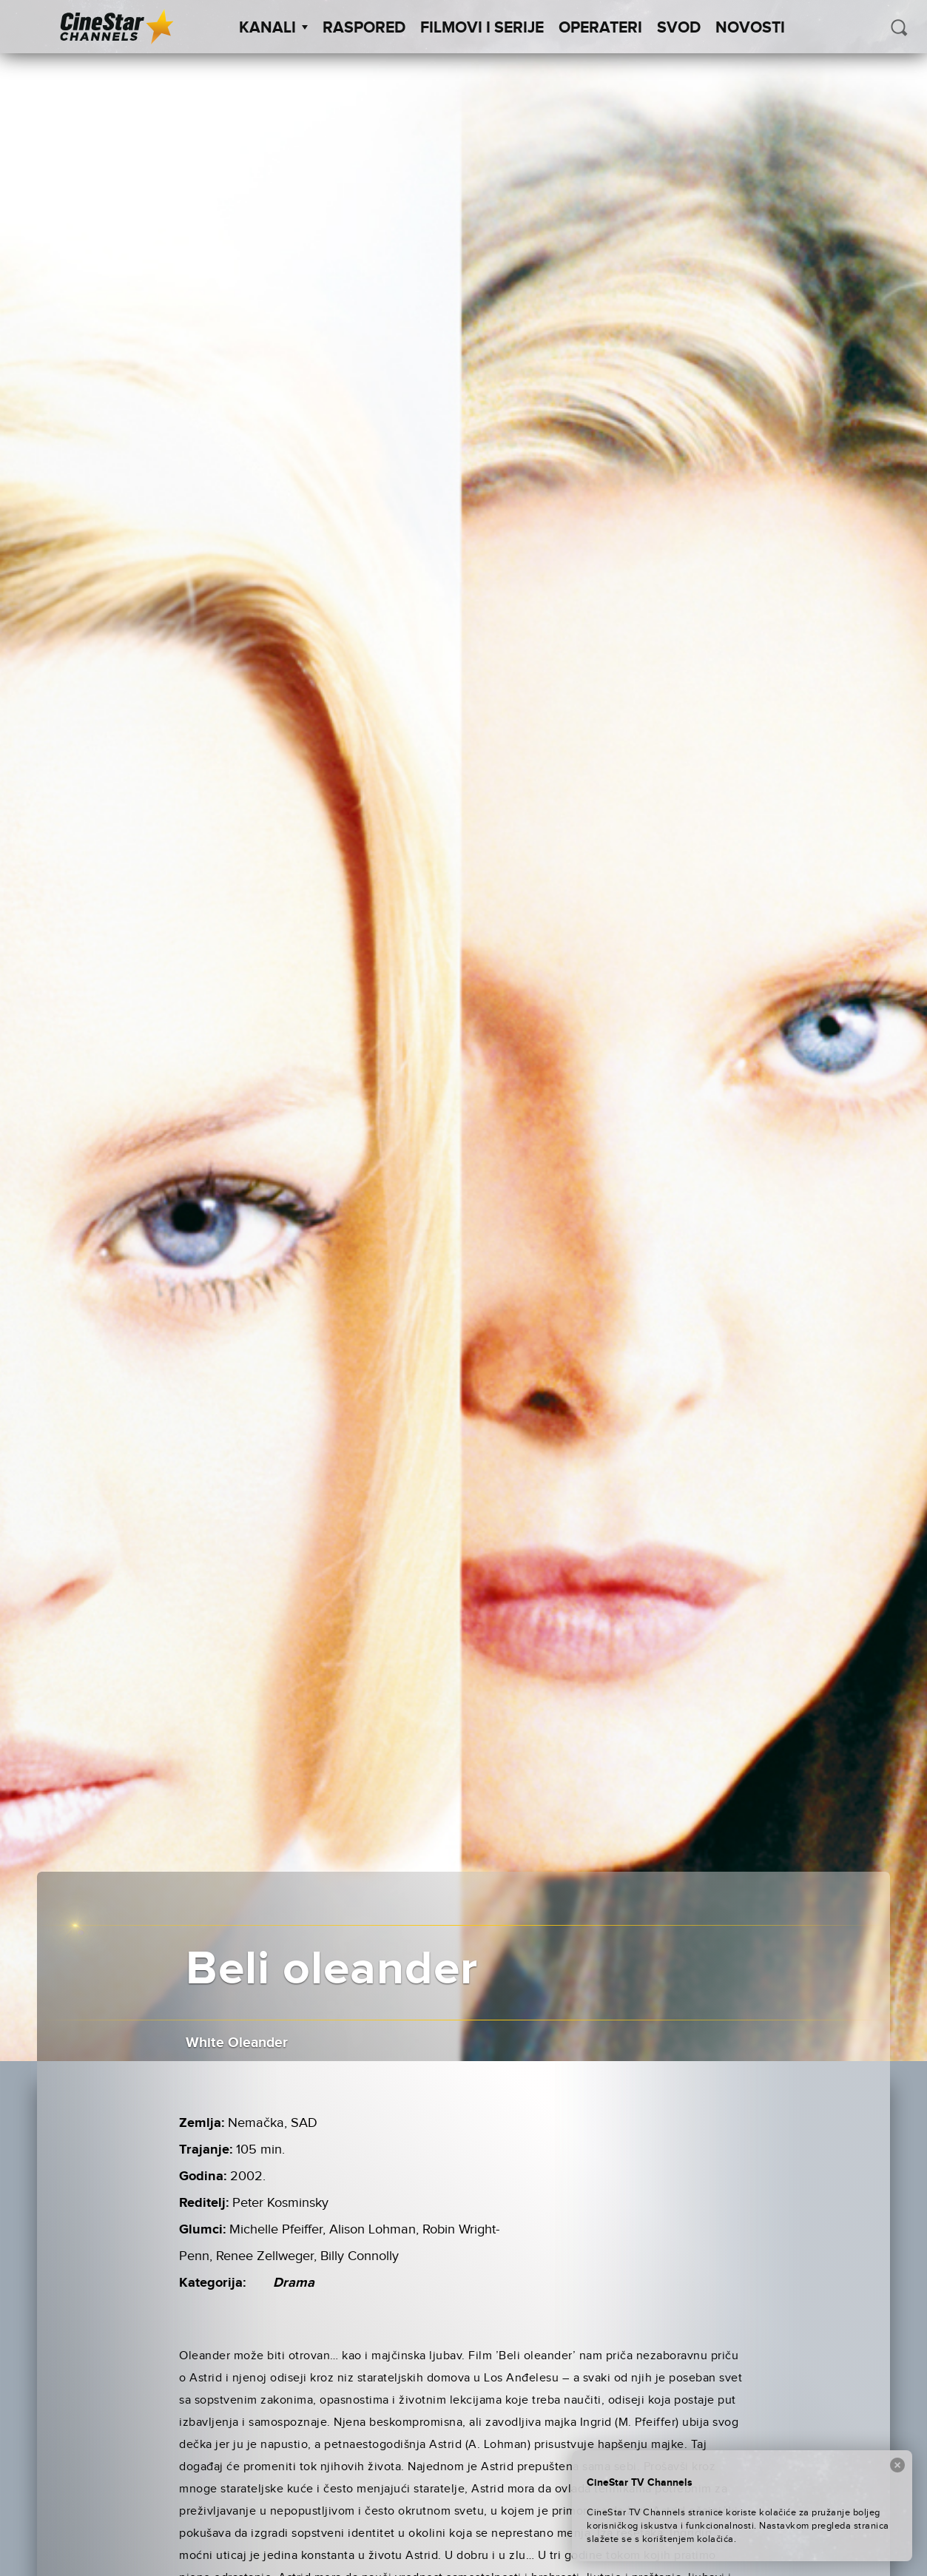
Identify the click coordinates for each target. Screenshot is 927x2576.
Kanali (273, 28)
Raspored (364, 28)
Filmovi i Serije (482, 28)
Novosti (750, 28)
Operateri (600, 28)
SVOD (679, 28)
